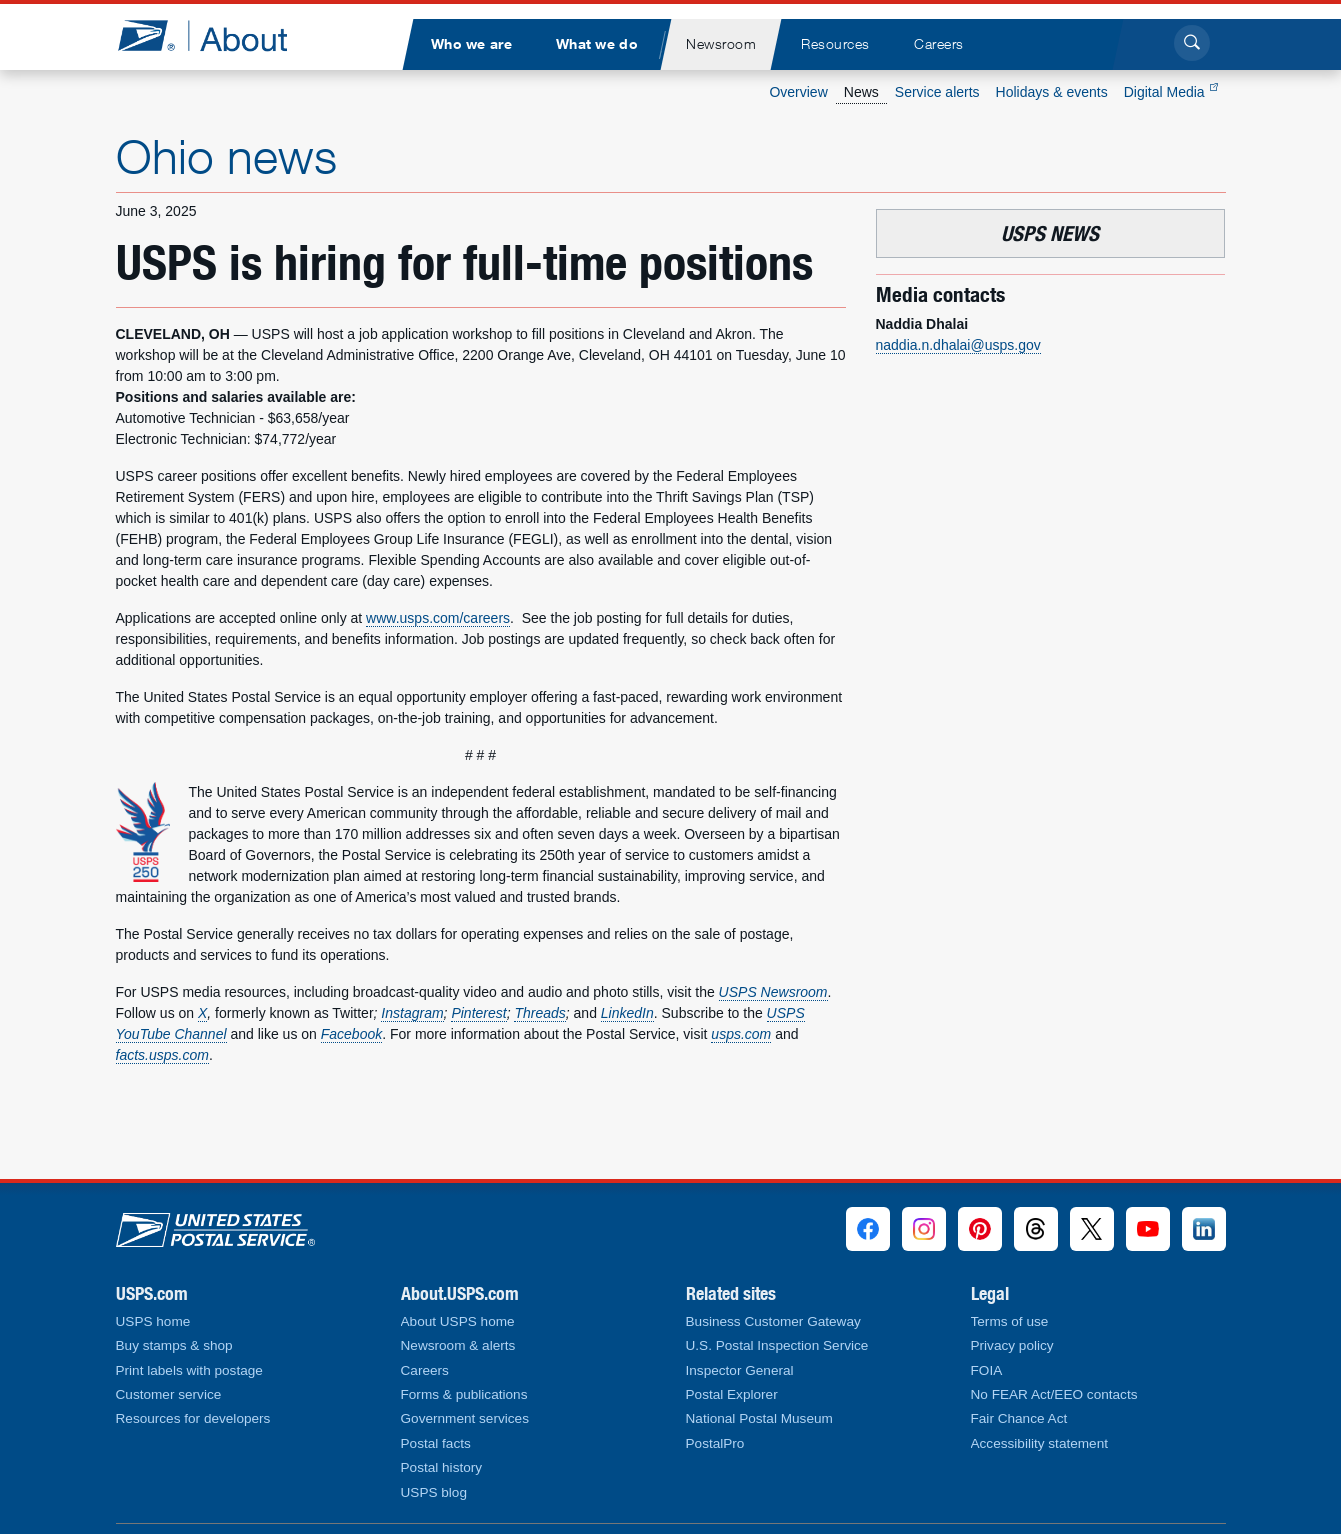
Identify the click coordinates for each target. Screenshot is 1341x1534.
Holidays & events (1052, 92)
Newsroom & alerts (458, 1345)
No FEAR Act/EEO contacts (1054, 1394)
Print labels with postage (189, 1370)
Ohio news (226, 156)
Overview (798, 92)
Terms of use (1010, 1321)
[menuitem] (472, 44)
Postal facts (436, 1443)
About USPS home (458, 1321)
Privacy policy (1012, 1345)
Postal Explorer (732, 1394)
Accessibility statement (1040, 1443)
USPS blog (434, 1492)
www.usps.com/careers (438, 618)
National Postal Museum (759, 1418)
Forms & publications (464, 1394)
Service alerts (937, 92)
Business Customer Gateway (773, 1321)
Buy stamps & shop (174, 1345)
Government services (465, 1418)
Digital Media (1171, 92)
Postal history (442, 1467)
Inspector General (740, 1370)
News (861, 92)
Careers (425, 1370)
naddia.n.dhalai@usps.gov (958, 345)
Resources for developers (193, 1418)
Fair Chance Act (1019, 1418)
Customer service (169, 1394)
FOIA (987, 1370)
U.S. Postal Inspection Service (777, 1345)
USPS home (153, 1321)
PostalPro (715, 1443)
